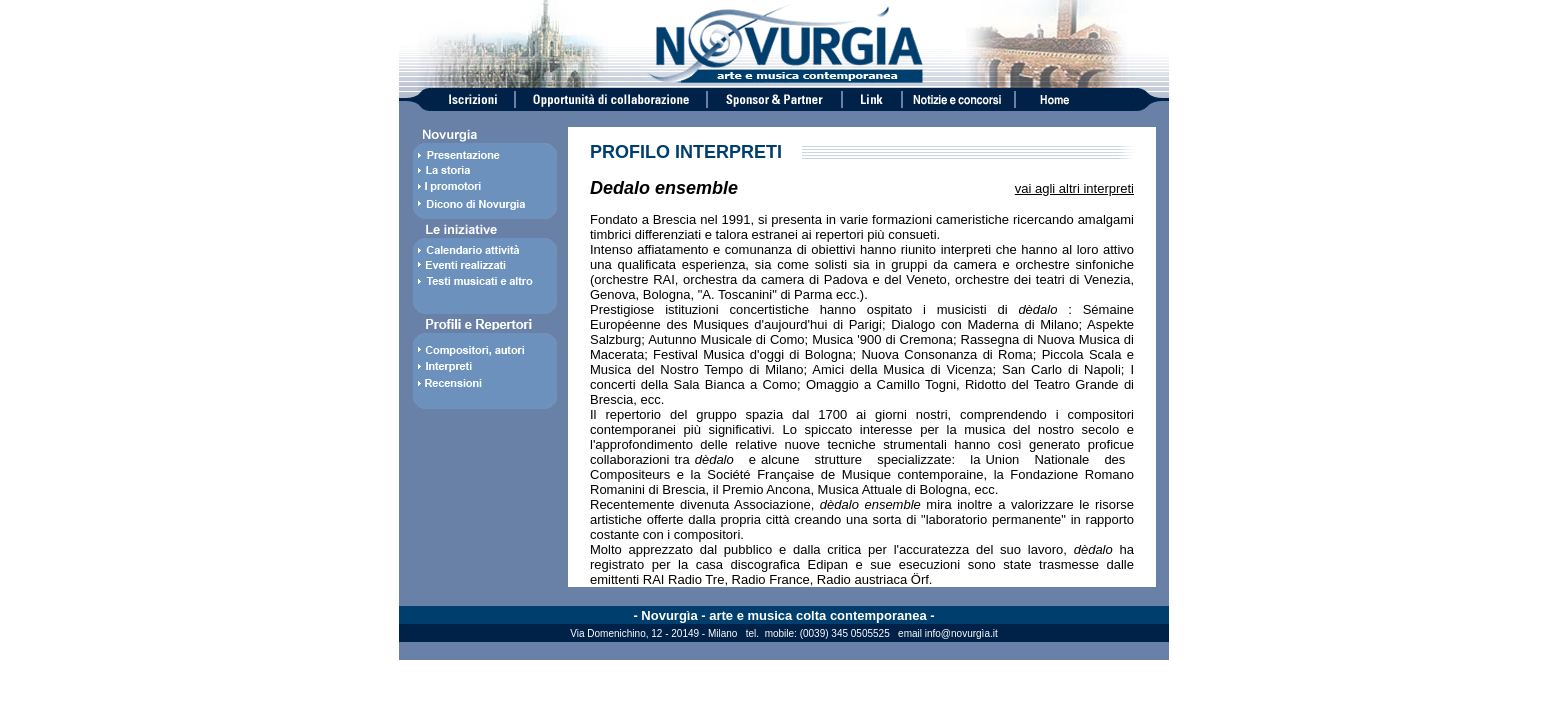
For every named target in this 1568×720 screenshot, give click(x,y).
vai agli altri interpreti (1074, 188)
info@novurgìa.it (961, 633)
